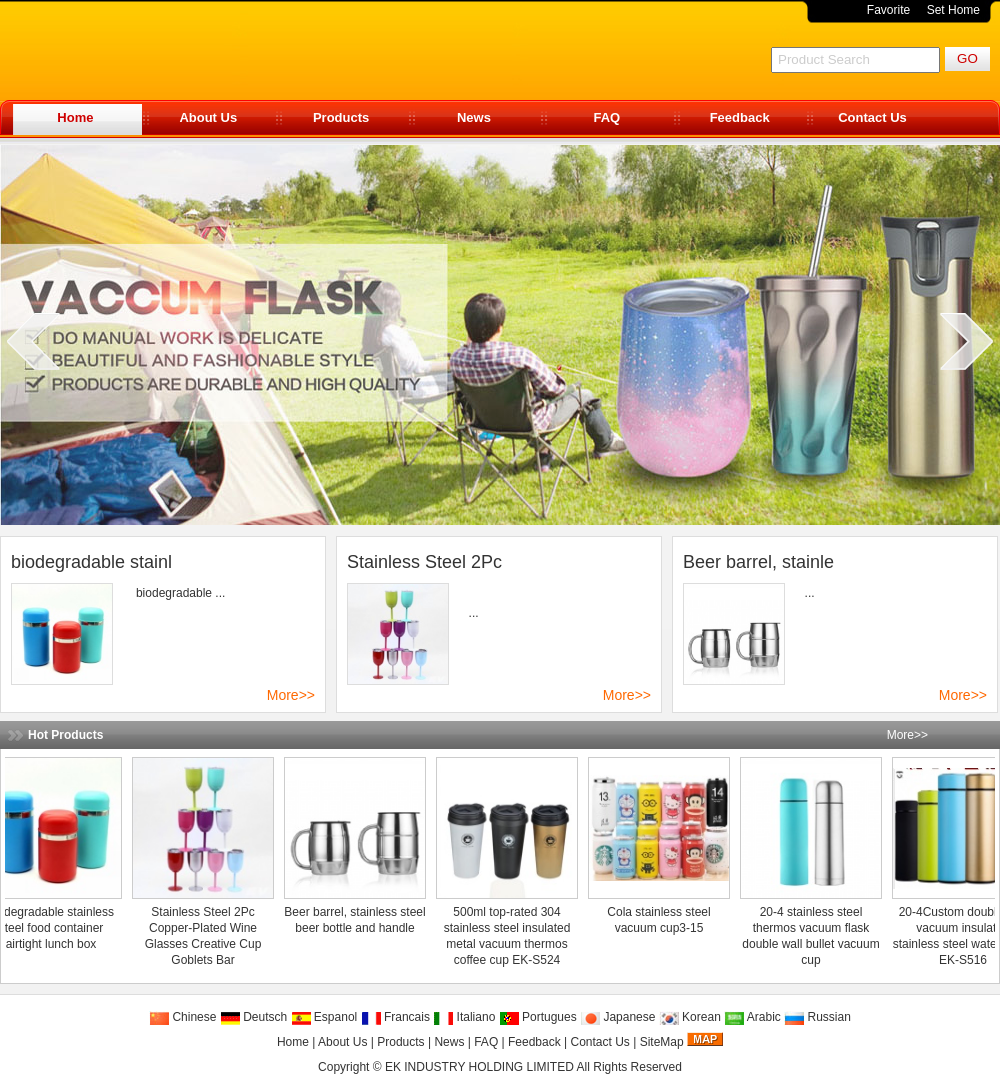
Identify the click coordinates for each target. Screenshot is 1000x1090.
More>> (291, 695)
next (966, 341)
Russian (817, 1017)
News (474, 117)
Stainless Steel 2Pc (424, 562)
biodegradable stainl (91, 562)
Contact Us (872, 117)
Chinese (182, 1017)
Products (341, 117)
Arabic (752, 1017)
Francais (395, 1017)
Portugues (538, 1017)
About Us (208, 117)
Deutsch (253, 1017)
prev (33, 341)
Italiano (464, 1017)
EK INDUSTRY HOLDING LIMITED (479, 1067)
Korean (690, 1017)
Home (75, 117)
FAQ (606, 117)
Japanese (617, 1017)
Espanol (324, 1017)
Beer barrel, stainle (758, 562)
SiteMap (662, 1042)
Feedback (740, 117)
